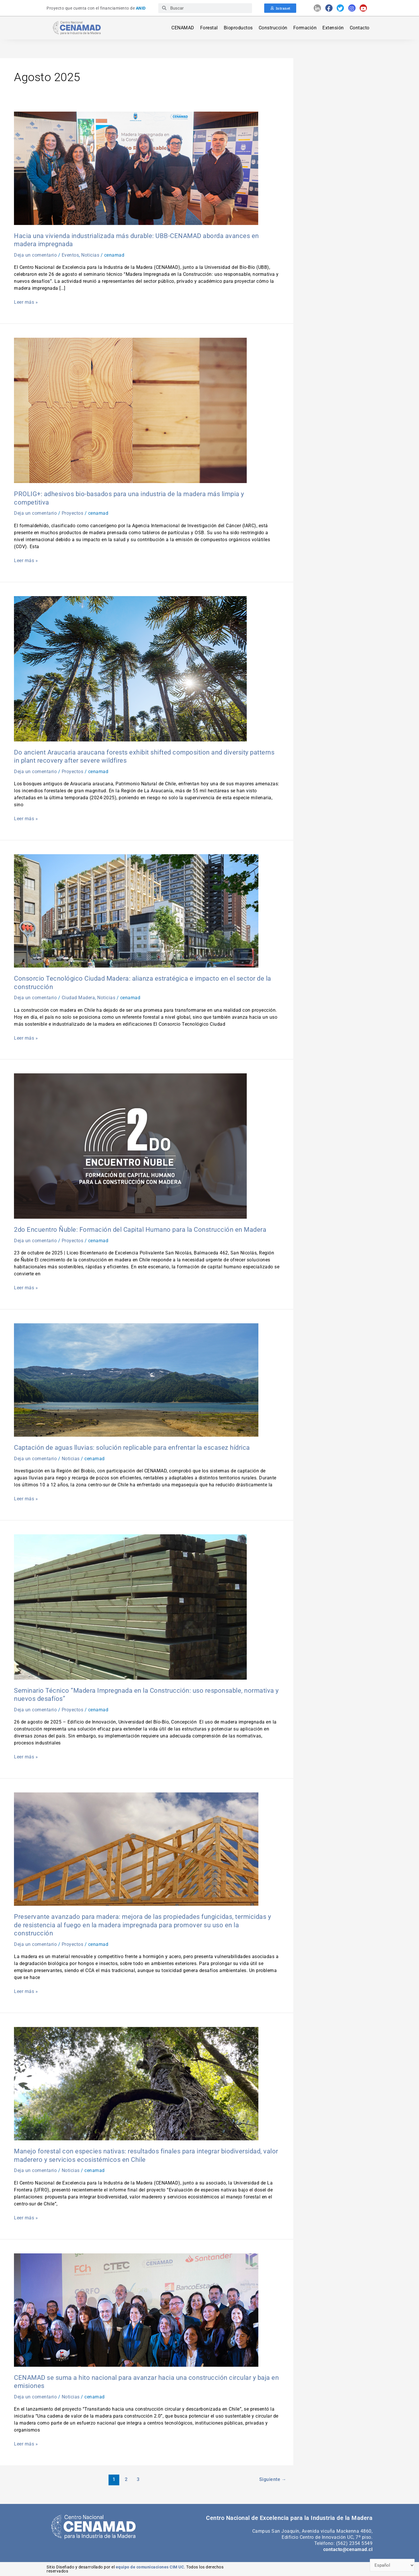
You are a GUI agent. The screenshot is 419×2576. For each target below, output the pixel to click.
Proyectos (73, 513)
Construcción (273, 28)
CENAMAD (182, 28)
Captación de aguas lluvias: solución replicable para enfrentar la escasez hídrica (132, 1447)
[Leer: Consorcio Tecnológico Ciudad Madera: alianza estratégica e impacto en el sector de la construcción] (136, 910)
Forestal (209, 28)
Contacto (360, 28)
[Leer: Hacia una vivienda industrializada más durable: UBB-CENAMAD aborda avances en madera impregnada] (136, 168)
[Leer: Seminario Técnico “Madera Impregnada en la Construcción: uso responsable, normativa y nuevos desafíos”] (130, 1606)
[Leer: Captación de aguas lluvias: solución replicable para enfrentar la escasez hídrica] (136, 1379)
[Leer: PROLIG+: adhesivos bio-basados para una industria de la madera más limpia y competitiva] (130, 410)
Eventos (70, 255)
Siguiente (272, 2479)
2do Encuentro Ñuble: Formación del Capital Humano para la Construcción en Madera (140, 1229)
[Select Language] (392, 2565)
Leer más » (26, 302)
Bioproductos (238, 28)
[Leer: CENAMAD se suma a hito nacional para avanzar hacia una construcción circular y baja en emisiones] (136, 2309)
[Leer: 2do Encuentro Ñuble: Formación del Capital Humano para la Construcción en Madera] (130, 1146)
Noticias (90, 255)
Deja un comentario (35, 255)
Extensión (333, 28)
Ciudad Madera (78, 997)
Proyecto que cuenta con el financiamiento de (96, 8)
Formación (305, 28)
